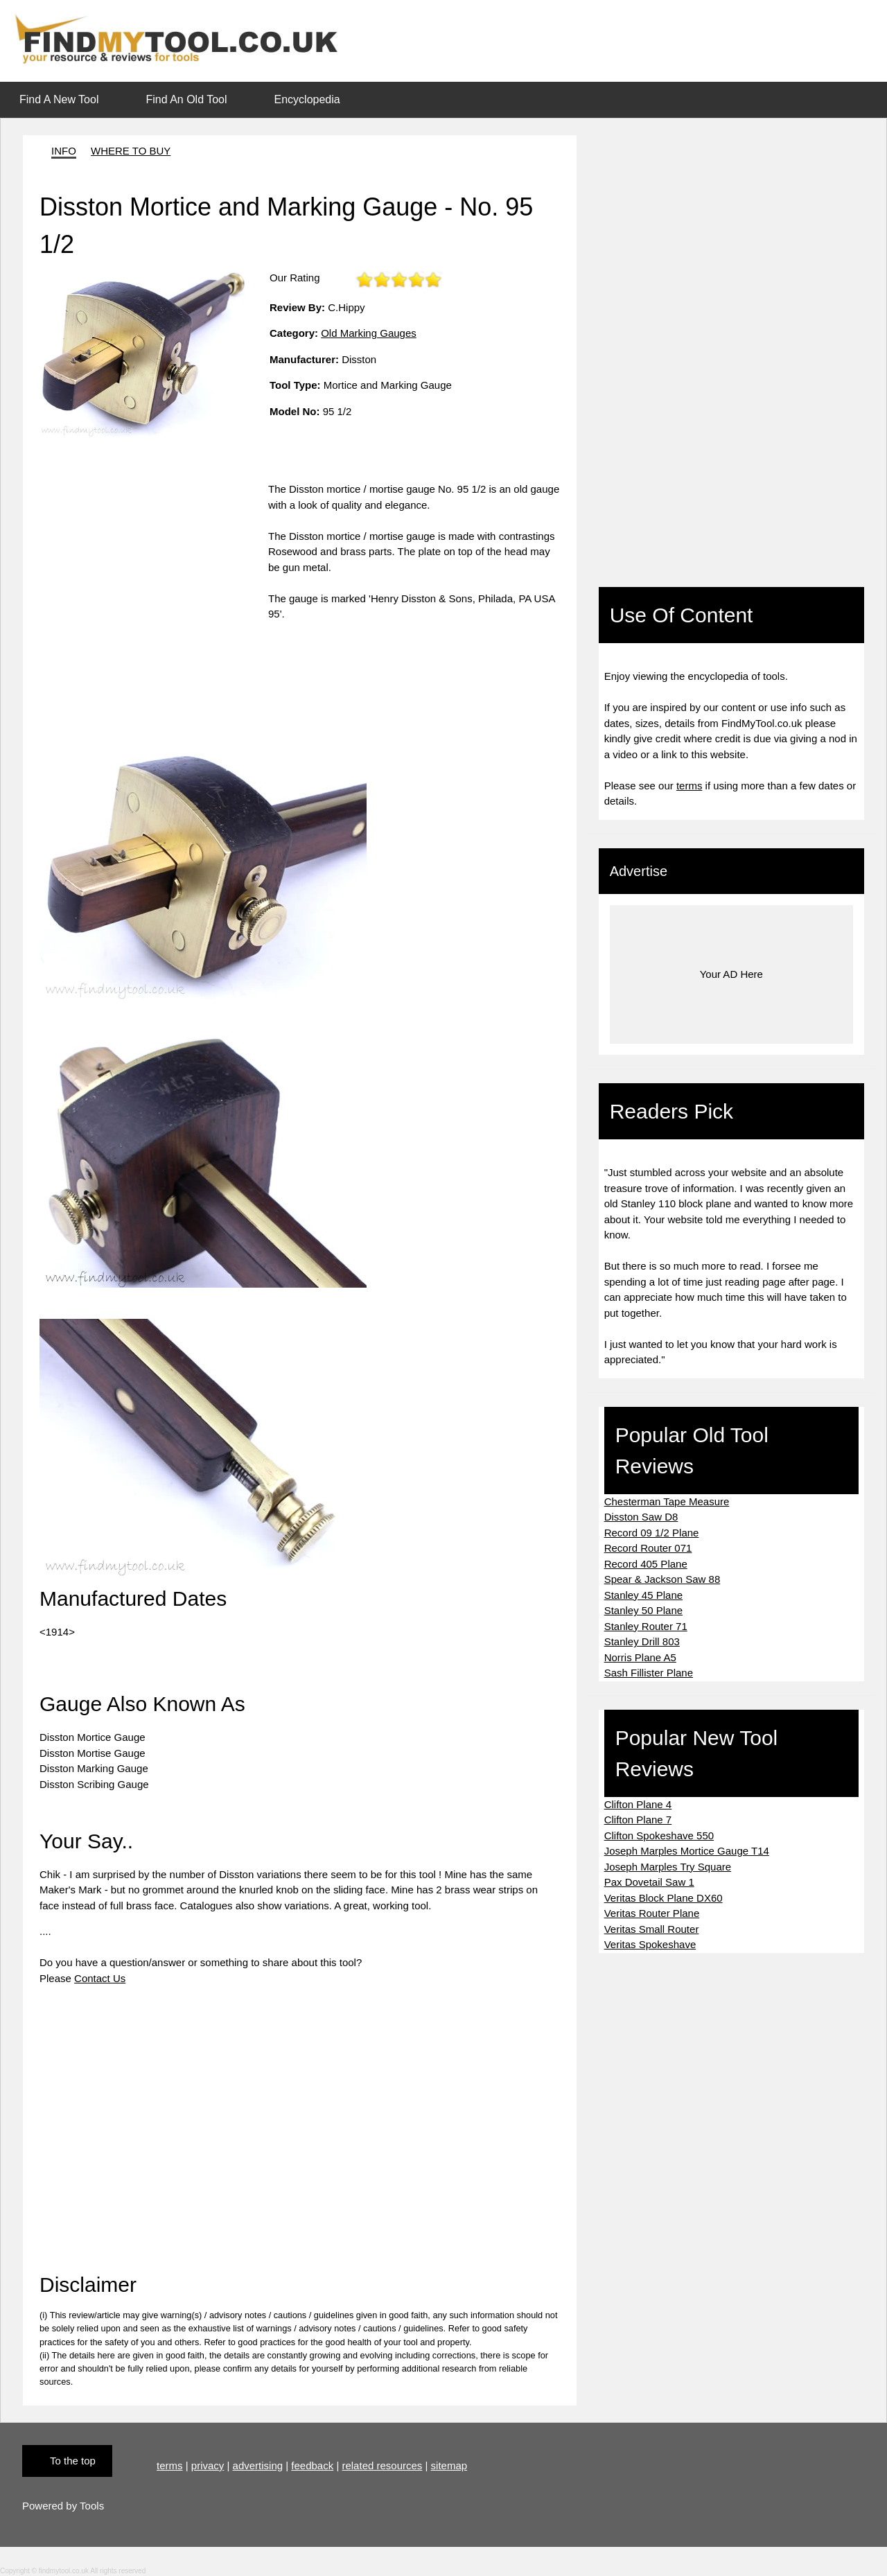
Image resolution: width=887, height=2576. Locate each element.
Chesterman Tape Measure (667, 1501)
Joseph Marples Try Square (667, 1867)
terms (689, 785)
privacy (208, 2465)
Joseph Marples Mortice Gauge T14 (686, 1851)
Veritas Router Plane (652, 1913)
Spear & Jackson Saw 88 (662, 1579)
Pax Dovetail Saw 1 (649, 1882)
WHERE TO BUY (130, 151)
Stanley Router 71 (645, 1626)
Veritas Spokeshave (650, 1944)
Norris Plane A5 (640, 1657)
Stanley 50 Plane (643, 1610)
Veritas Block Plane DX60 (663, 1898)
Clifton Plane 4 (638, 1804)
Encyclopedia (307, 99)
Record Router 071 (648, 1548)
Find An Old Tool (186, 99)
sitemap (449, 2465)
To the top (73, 2461)
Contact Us (99, 1978)
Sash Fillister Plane (648, 1673)
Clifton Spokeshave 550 (659, 1835)
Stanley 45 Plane (643, 1595)
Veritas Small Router (651, 1929)
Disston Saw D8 (641, 1517)
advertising (258, 2465)
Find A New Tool (58, 99)
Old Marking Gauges (368, 333)
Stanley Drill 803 (642, 1641)
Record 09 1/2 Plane (651, 1533)
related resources (382, 2465)
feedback (312, 2465)
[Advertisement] (154, 578)
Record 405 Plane (645, 1564)
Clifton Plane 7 (638, 1819)
